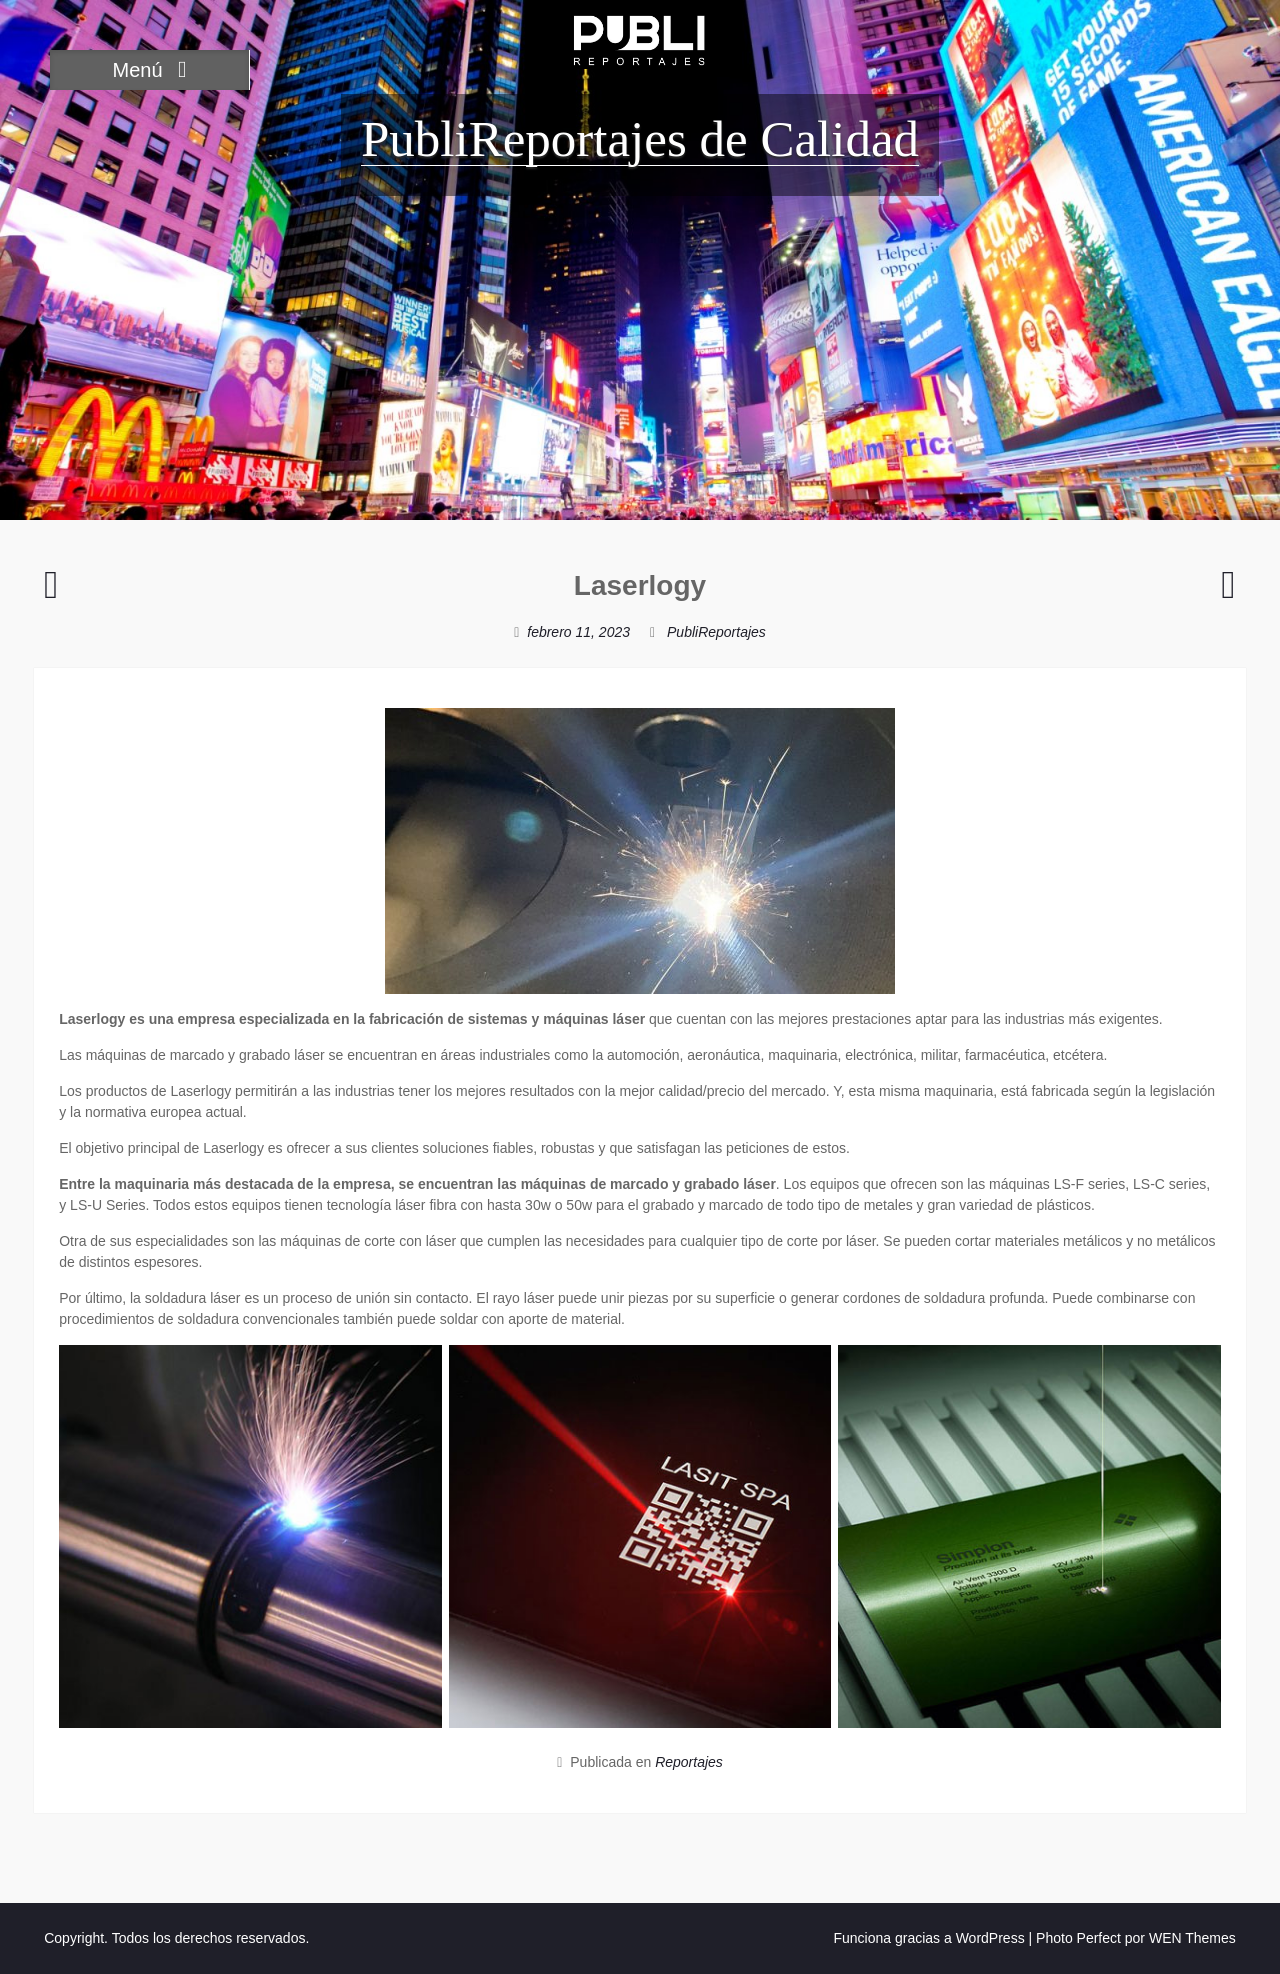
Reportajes (689, 1762)
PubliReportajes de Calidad (640, 139)
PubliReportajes (716, 632)
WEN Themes (1192, 1938)
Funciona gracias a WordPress (928, 1938)
